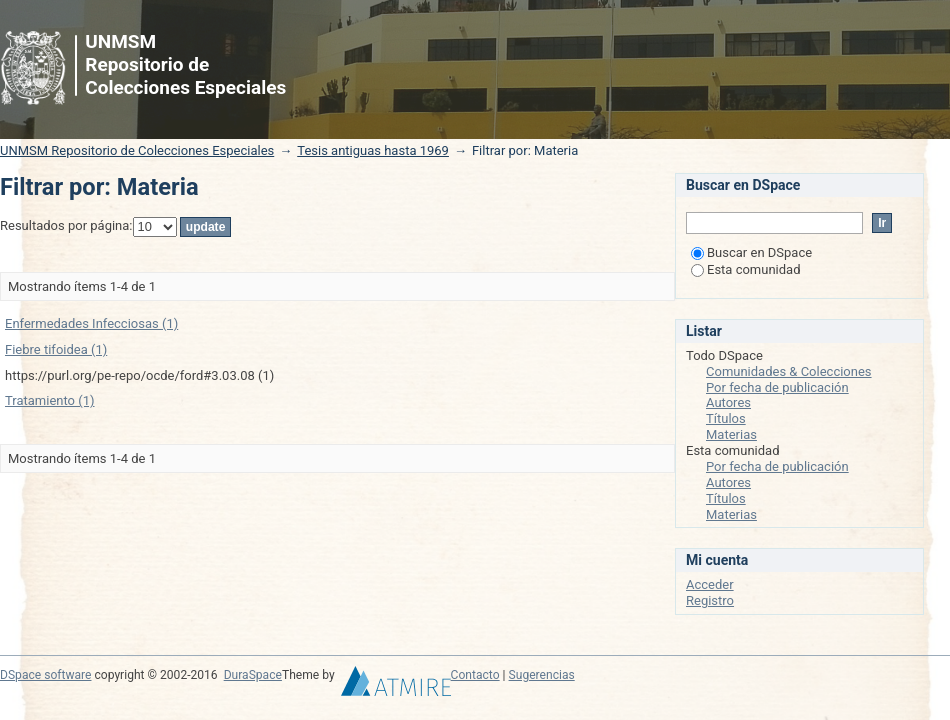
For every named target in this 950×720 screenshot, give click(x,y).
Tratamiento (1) (50, 400)
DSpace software (45, 675)
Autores (728, 402)
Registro (710, 600)
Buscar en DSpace (751, 252)
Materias (731, 434)
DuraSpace (253, 675)
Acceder (710, 584)
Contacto (475, 675)
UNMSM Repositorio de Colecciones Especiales (137, 150)
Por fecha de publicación (777, 387)
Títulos (726, 418)
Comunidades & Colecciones (789, 371)
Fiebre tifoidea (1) (56, 349)
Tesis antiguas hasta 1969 (373, 150)
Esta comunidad (746, 269)
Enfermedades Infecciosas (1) (91, 323)
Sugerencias (542, 675)
